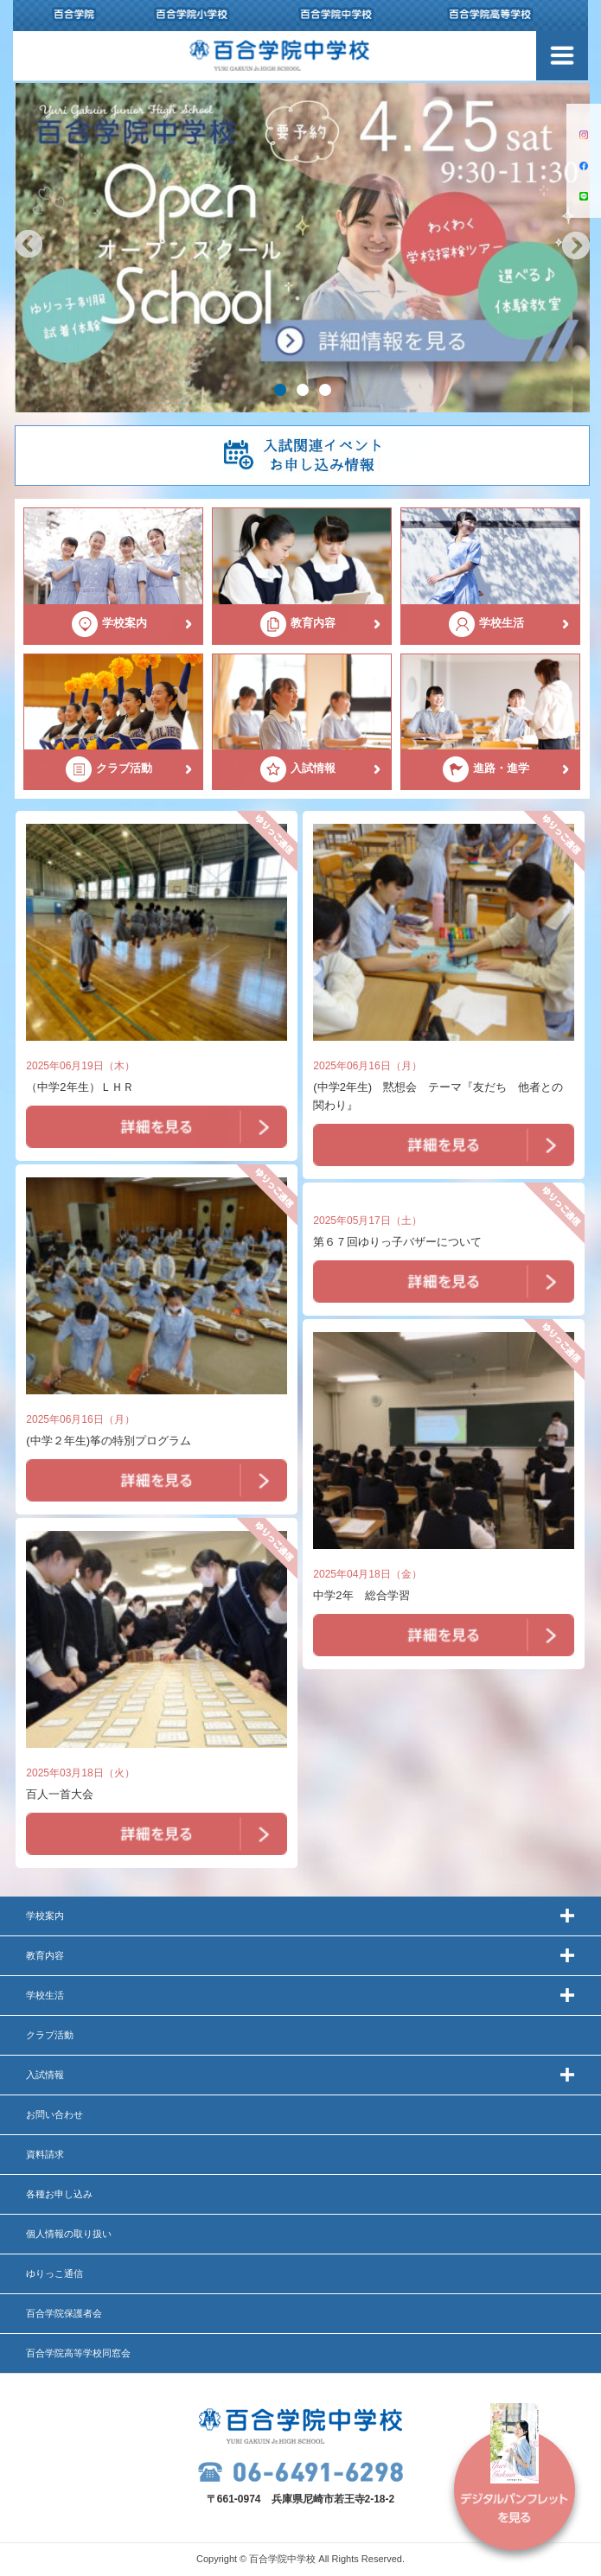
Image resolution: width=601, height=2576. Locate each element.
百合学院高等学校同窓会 (78, 2353)
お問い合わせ (54, 2114)
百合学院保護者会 (64, 2313)
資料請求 (45, 2154)
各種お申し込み (59, 2194)
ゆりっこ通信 (54, 2273)
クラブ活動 (50, 2035)
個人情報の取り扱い (69, 2233)
